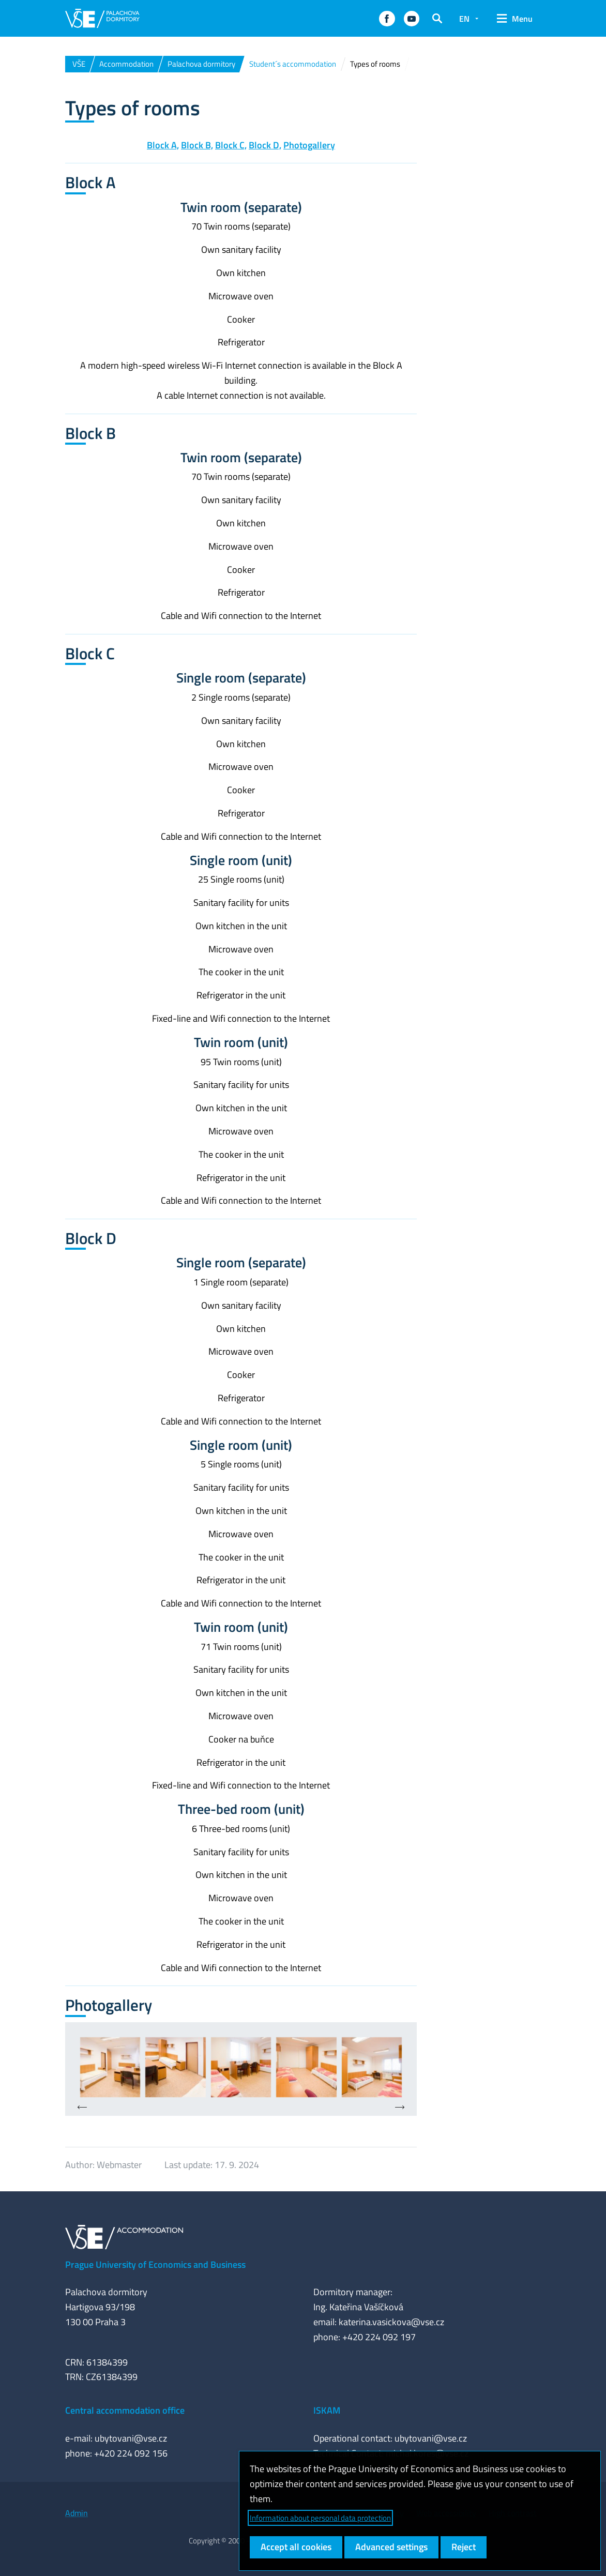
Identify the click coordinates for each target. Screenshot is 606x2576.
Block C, (231, 145)
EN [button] (464, 18)
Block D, (265, 145)
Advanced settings (391, 2547)
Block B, (197, 145)
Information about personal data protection (320, 2518)
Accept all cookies (296, 2547)
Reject (463, 2547)
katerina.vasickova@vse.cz (391, 2322)
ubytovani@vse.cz (131, 2438)
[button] (387, 18)
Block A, (163, 145)
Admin (76, 2513)
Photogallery (309, 145)
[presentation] (82, 2108)
